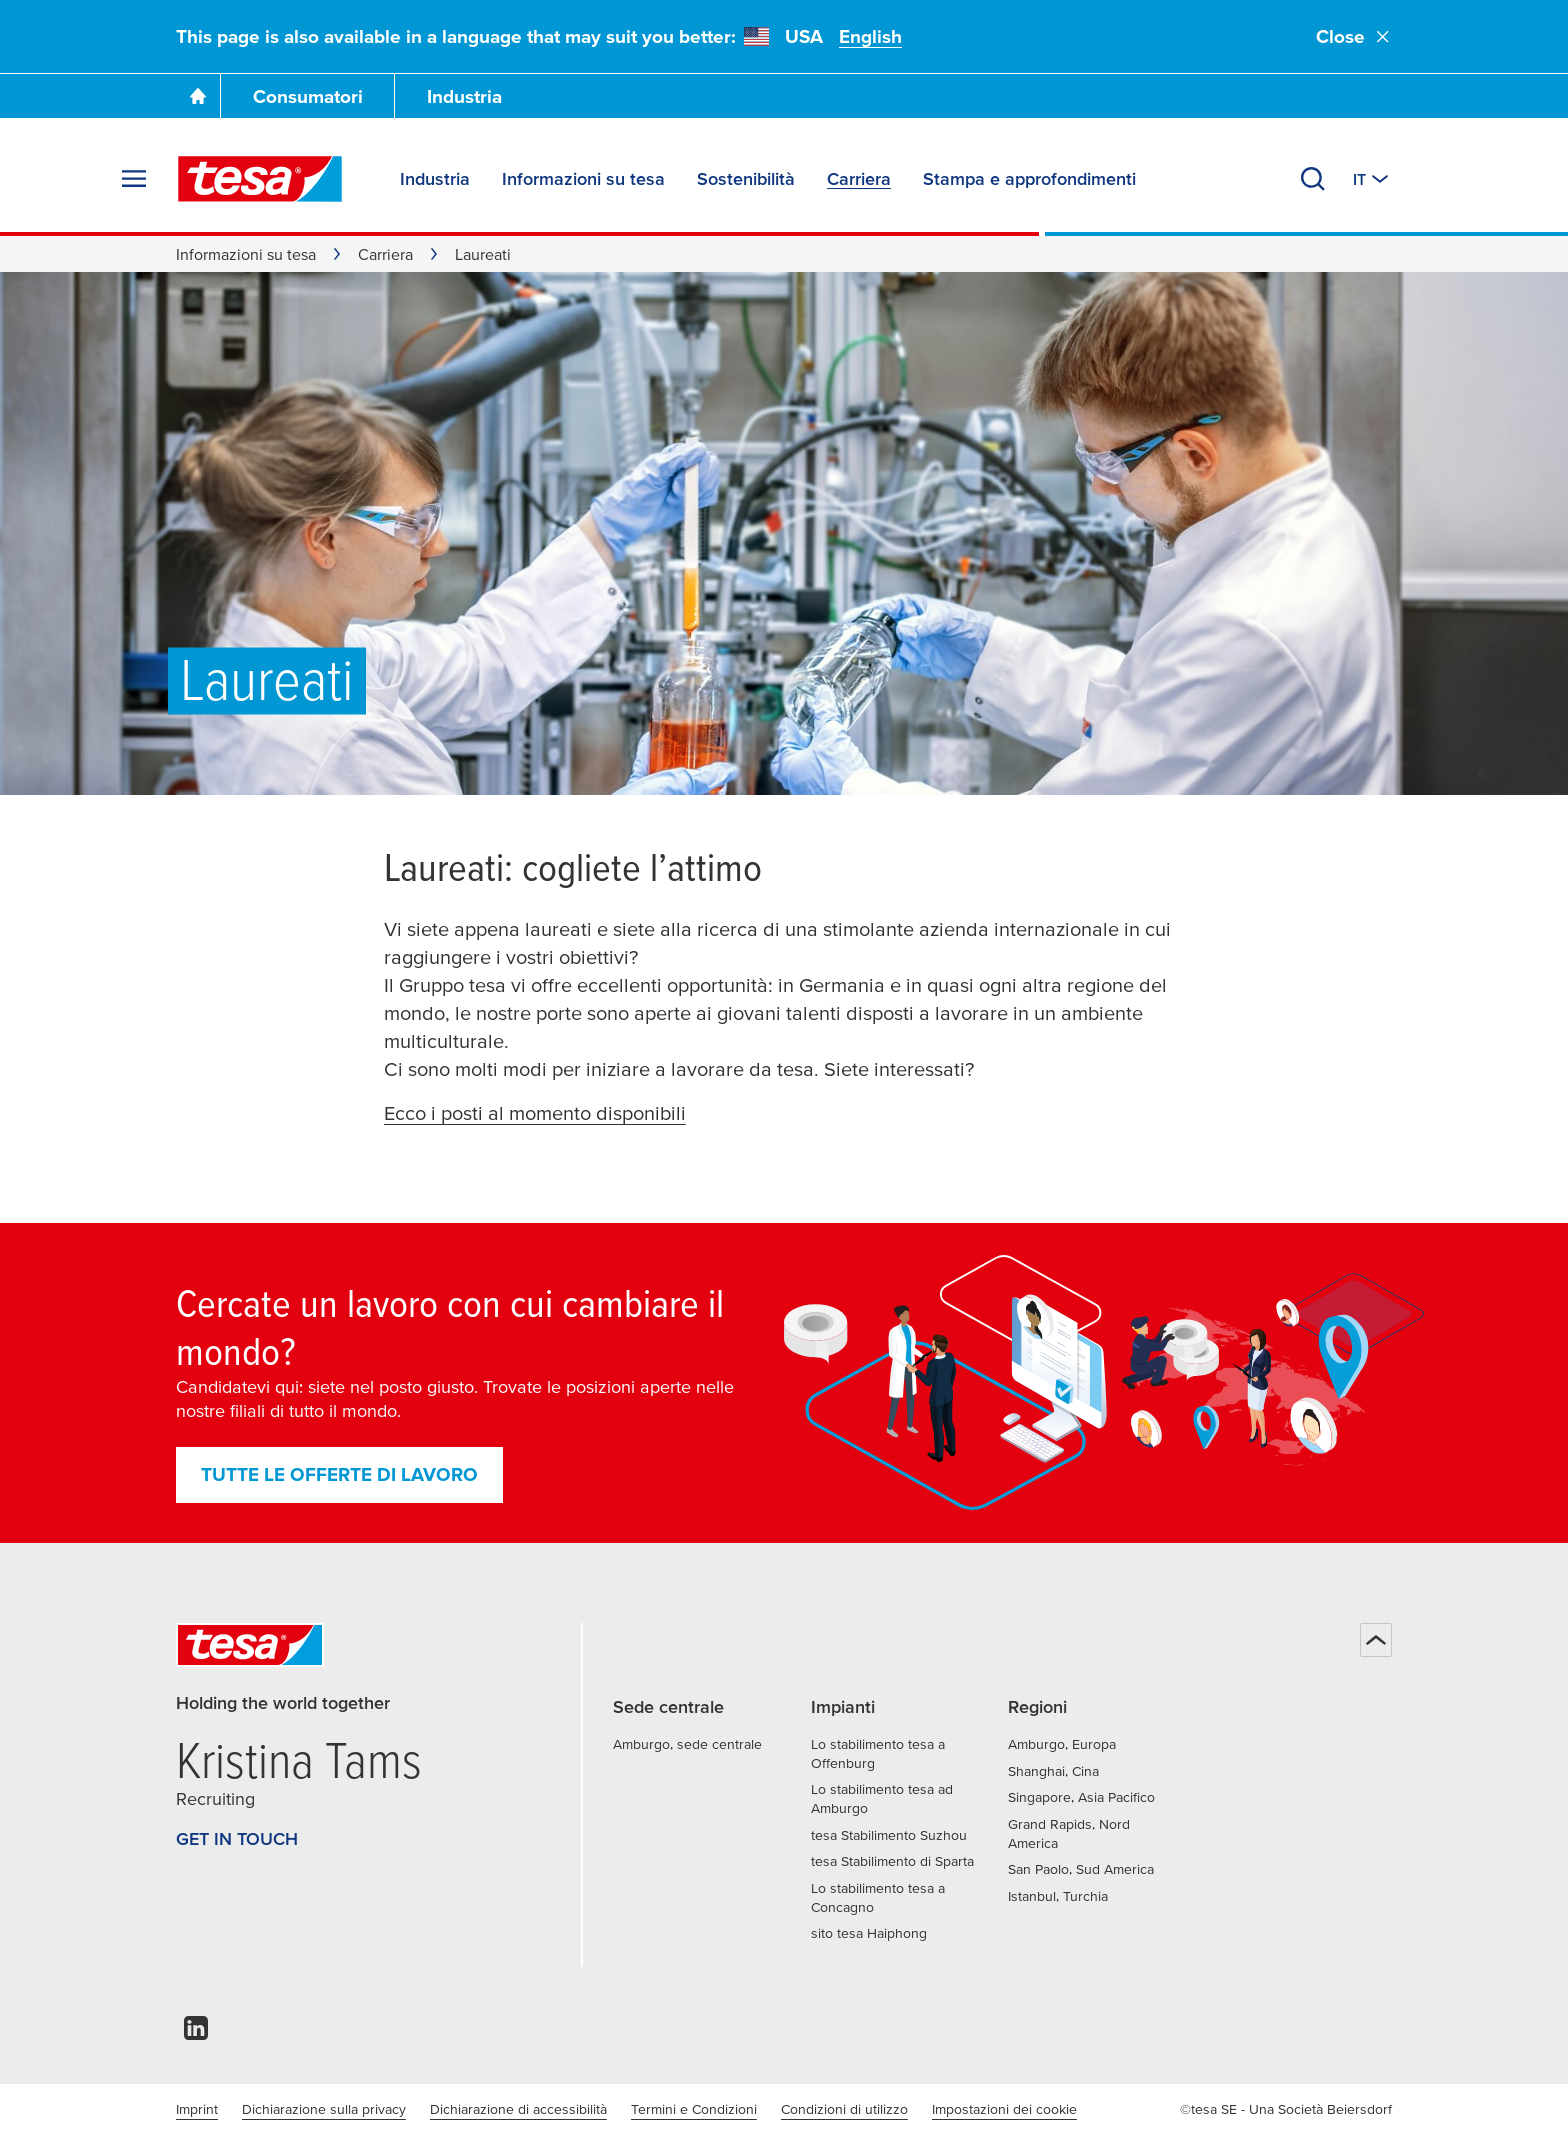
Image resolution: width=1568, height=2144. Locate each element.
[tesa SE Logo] (260, 179)
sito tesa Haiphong (869, 1933)
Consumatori (308, 96)
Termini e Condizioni (694, 2109)
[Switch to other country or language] (1372, 179)
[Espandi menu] (134, 179)
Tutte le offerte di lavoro (339, 1474)
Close (1354, 36)
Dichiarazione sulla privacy (324, 2109)
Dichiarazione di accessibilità (518, 2109)
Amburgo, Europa (1062, 1744)
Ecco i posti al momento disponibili (535, 1113)
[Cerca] (1313, 179)
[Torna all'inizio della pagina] (1376, 1640)
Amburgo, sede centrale (687, 1744)
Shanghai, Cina (1053, 1771)
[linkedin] (196, 2033)
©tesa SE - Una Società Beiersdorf (1286, 2109)
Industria (464, 96)
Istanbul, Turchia (1058, 1896)
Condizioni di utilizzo (844, 2109)
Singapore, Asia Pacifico (1081, 1797)
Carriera (385, 254)
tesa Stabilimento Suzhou (889, 1835)
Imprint (197, 2109)
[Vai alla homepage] (198, 96)
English (870, 36)
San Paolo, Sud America (1081, 1869)
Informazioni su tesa (246, 254)
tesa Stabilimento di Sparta (892, 1861)
